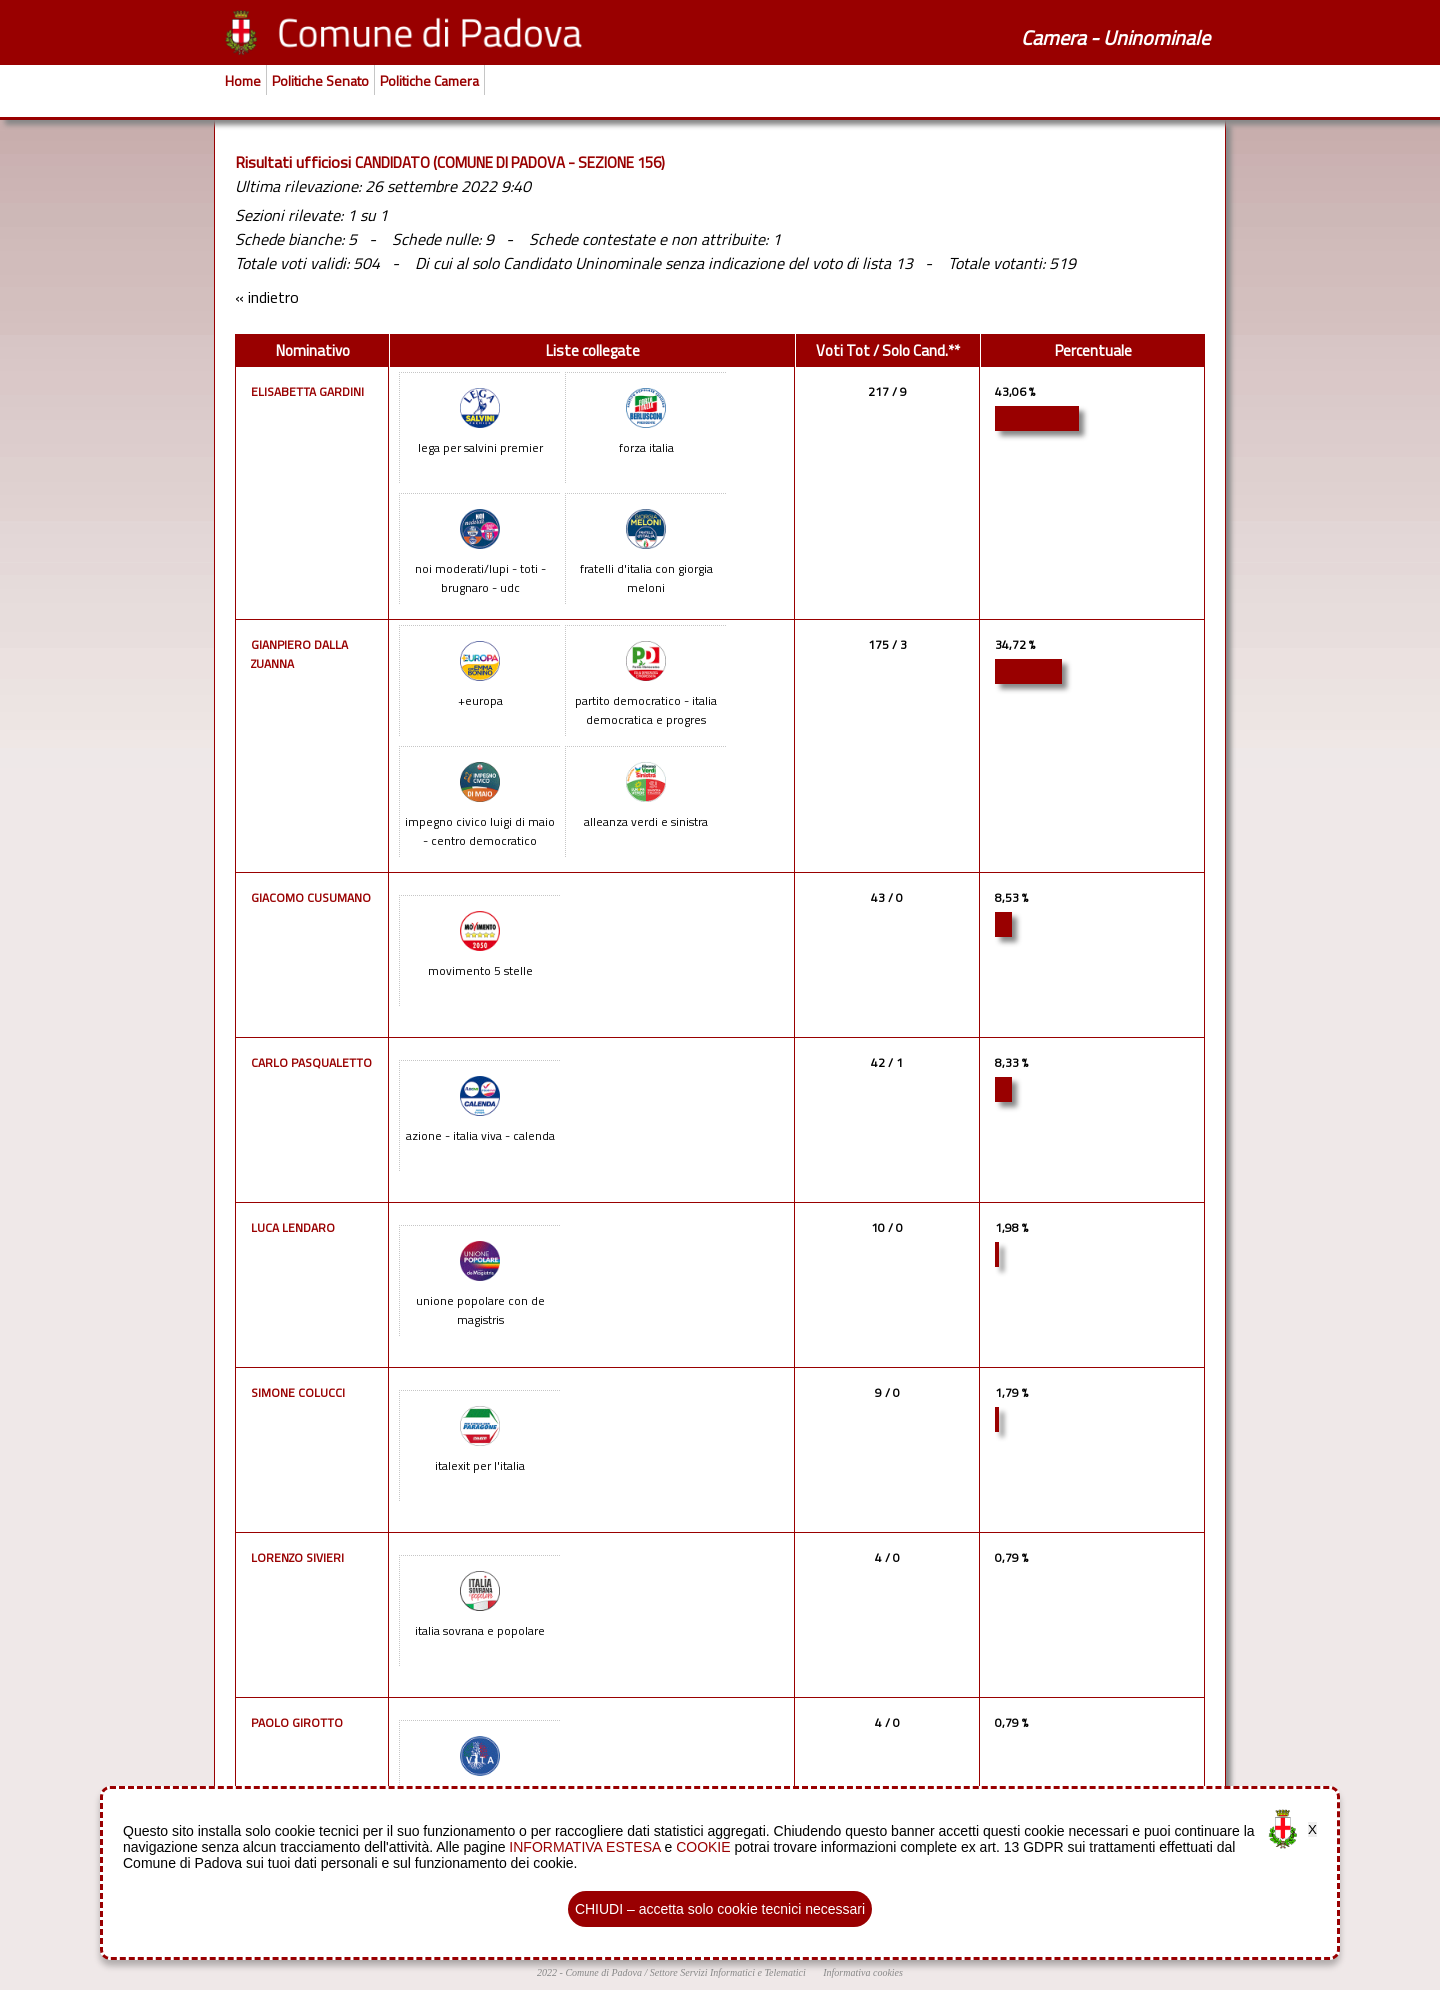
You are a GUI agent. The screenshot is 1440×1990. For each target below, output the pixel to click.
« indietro (267, 297)
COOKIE (703, 1847)
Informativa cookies (863, 1972)
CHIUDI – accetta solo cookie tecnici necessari (720, 1909)
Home (243, 80)
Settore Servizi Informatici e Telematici (728, 1972)
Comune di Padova (603, 1972)
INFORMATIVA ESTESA (584, 1847)
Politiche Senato (320, 80)
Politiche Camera (429, 80)
